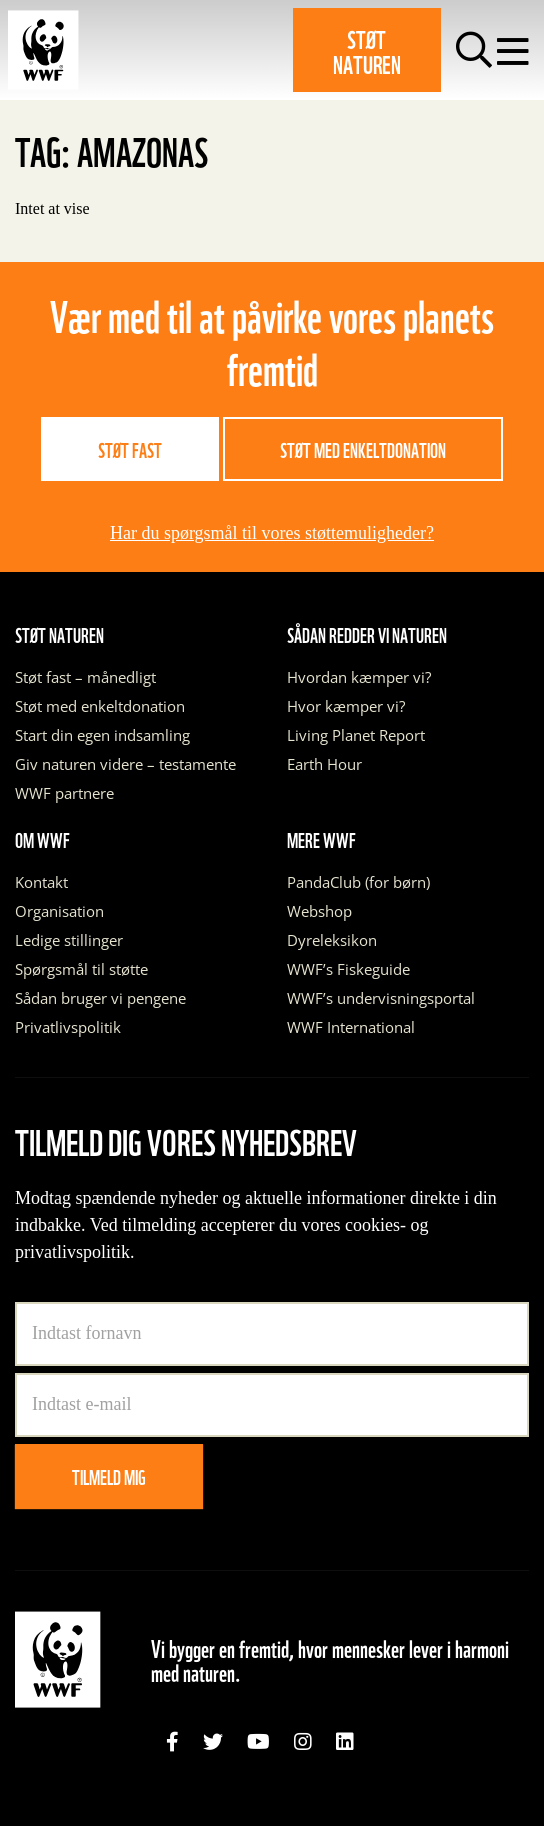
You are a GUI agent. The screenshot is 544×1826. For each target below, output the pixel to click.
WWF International (351, 1027)
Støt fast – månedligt (85, 677)
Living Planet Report (356, 735)
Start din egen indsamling (102, 735)
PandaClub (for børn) (358, 882)
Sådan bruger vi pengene (100, 998)
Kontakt (41, 882)
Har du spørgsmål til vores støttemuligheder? (272, 533)
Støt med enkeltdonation (363, 449)
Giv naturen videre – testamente (125, 764)
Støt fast (130, 449)
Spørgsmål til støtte (81, 969)
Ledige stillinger (69, 940)
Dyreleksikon (332, 940)
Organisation (59, 911)
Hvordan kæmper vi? (359, 677)
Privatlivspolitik (68, 1027)
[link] (172, 1742)
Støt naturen (367, 50)
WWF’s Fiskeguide (348, 969)
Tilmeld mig (109, 1476)
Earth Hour (324, 764)
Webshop (319, 911)
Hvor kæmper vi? (346, 706)
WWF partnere (64, 793)
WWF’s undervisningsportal (381, 998)
